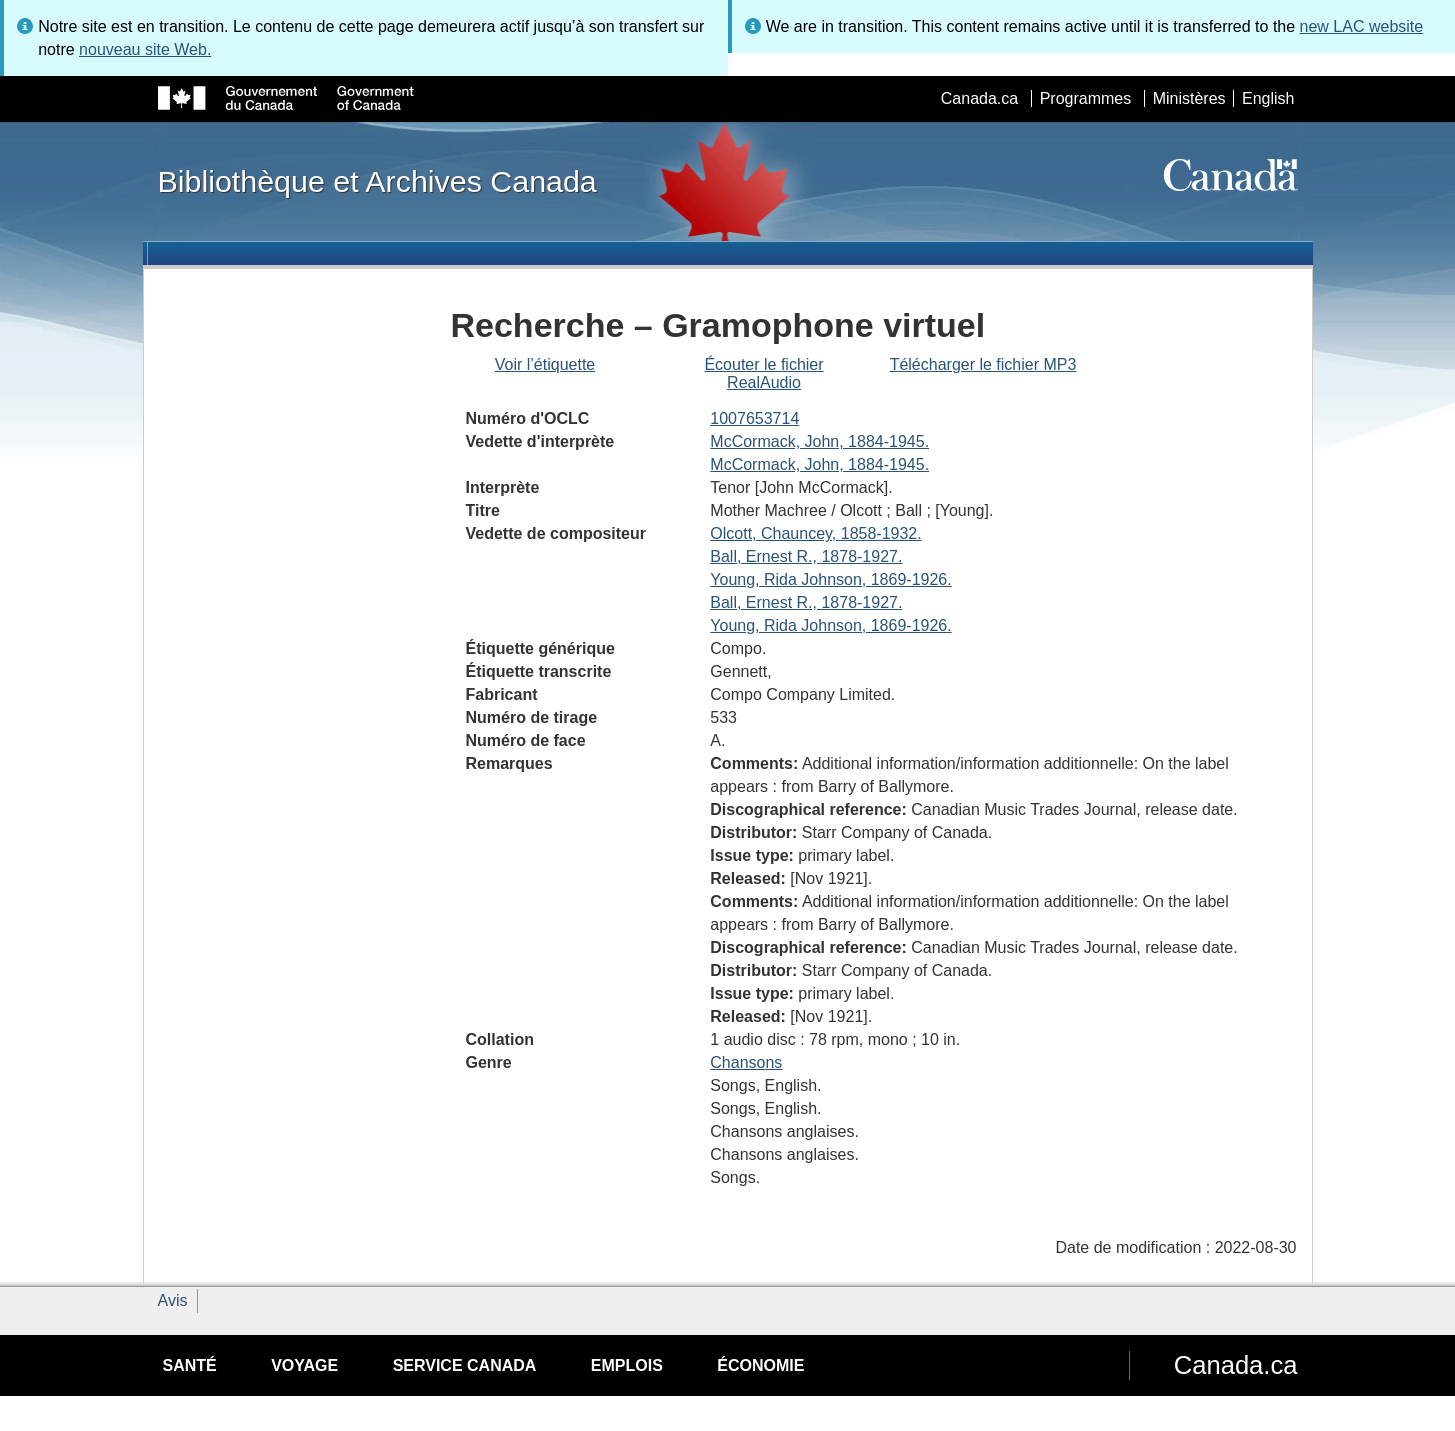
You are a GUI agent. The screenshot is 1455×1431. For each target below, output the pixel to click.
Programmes (1086, 98)
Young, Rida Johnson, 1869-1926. (830, 579)
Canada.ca (979, 98)
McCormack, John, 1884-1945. (819, 441)
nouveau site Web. (145, 49)
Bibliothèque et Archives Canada (377, 181)
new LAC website (1362, 26)
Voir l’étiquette (545, 364)
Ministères (1189, 98)
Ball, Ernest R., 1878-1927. (806, 556)
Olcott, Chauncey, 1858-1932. (815, 533)
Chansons (746, 1062)
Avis (173, 1300)
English (1268, 98)
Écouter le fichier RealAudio (763, 373)
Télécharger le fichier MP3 (983, 364)
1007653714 (754, 418)
